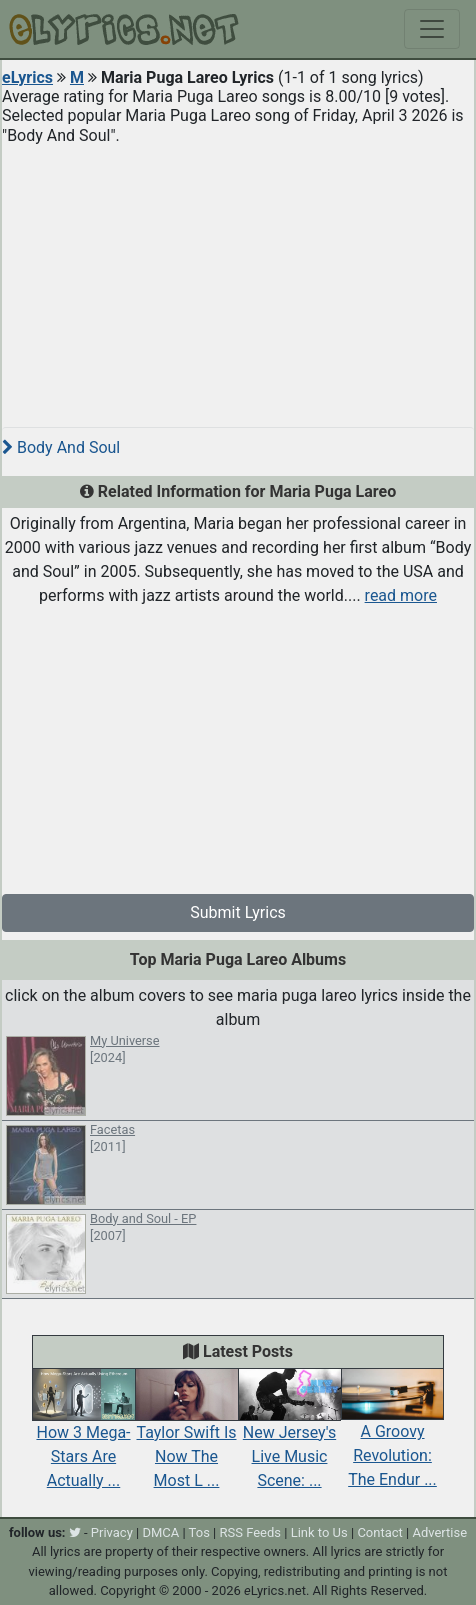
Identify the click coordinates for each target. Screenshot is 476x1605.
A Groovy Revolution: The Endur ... (392, 1436)
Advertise (439, 1532)
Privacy (112, 1532)
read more (401, 595)
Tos (199, 1532)
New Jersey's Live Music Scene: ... (289, 1436)
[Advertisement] (238, 278)
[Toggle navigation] (432, 29)
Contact (379, 1532)
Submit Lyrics (238, 912)
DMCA (160, 1532)
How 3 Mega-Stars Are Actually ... (83, 1436)
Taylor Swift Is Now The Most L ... (186, 1436)
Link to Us (319, 1532)
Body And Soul (61, 447)
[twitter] (75, 1532)
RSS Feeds (251, 1532)
